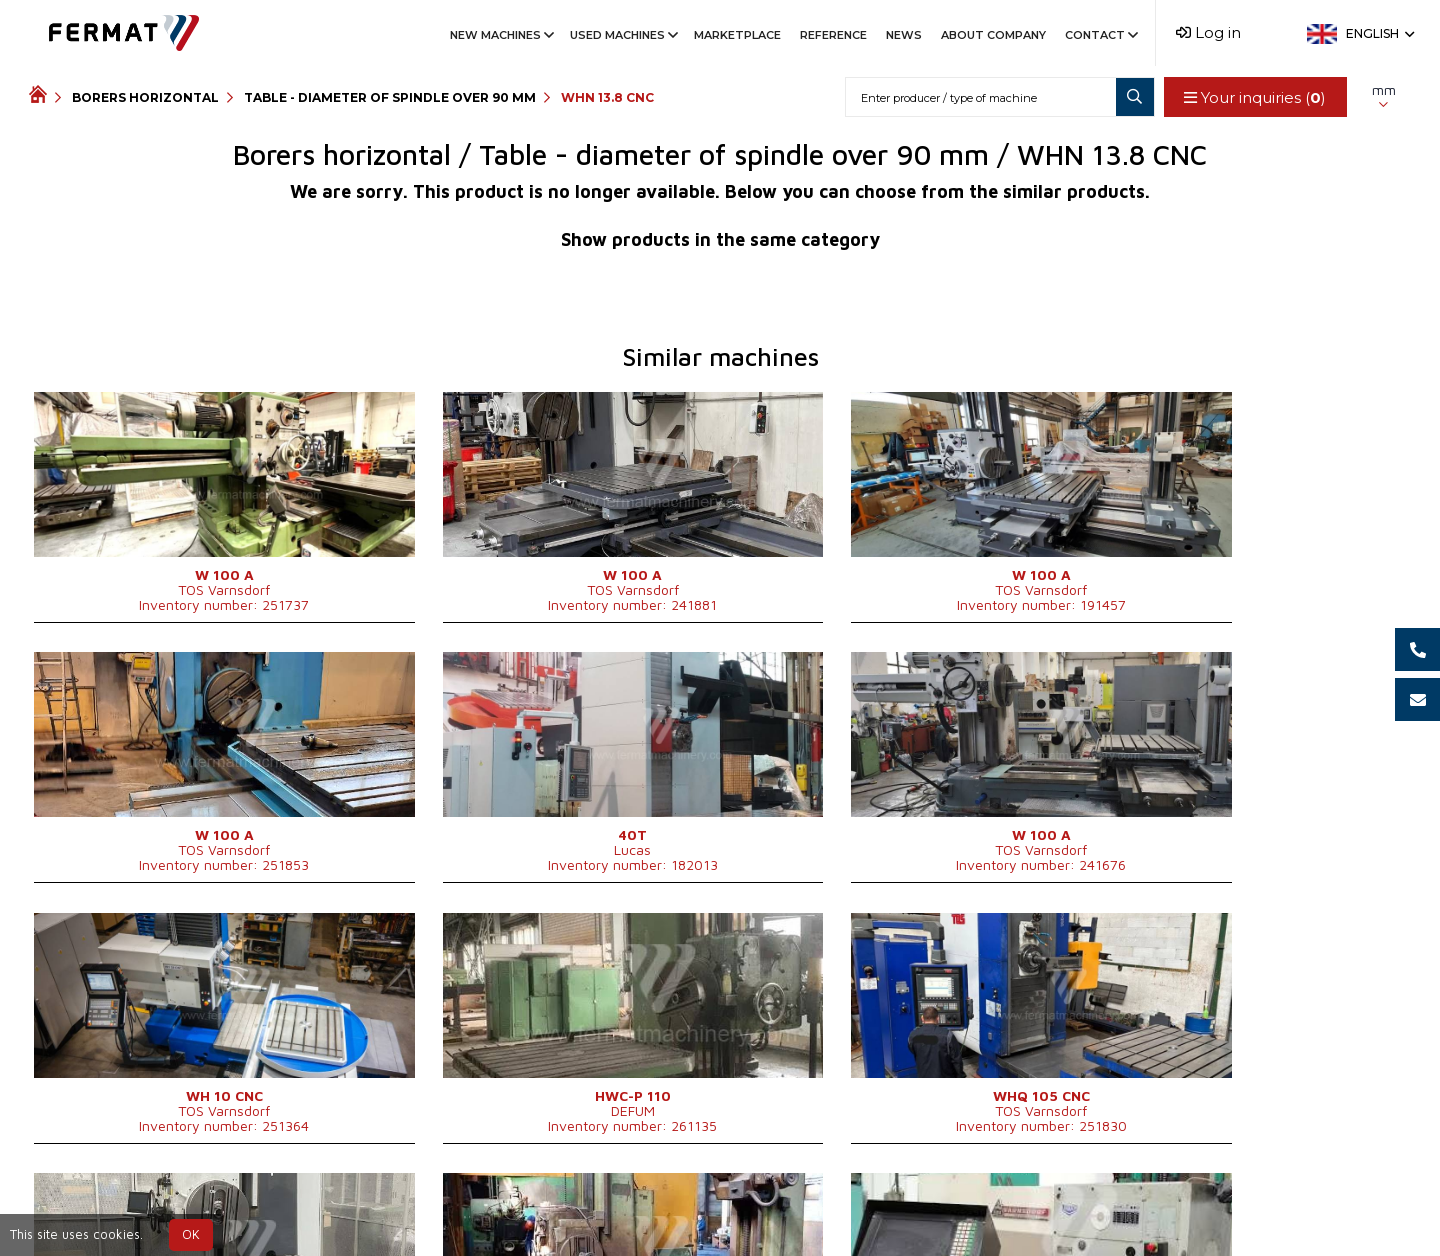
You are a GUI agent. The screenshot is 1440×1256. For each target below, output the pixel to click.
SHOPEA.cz (181, 1207)
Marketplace (737, 35)
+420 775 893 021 (676, 1207)
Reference (833, 35)
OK (191, 1234)
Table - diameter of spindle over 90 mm (390, 97)
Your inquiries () (1254, 97)
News (904, 35)
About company (993, 35)
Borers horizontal (145, 97)
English (1378, 33)
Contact (1100, 35)
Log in (1208, 32)
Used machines (622, 35)
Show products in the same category (720, 239)
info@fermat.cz (825, 1207)
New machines (500, 35)
